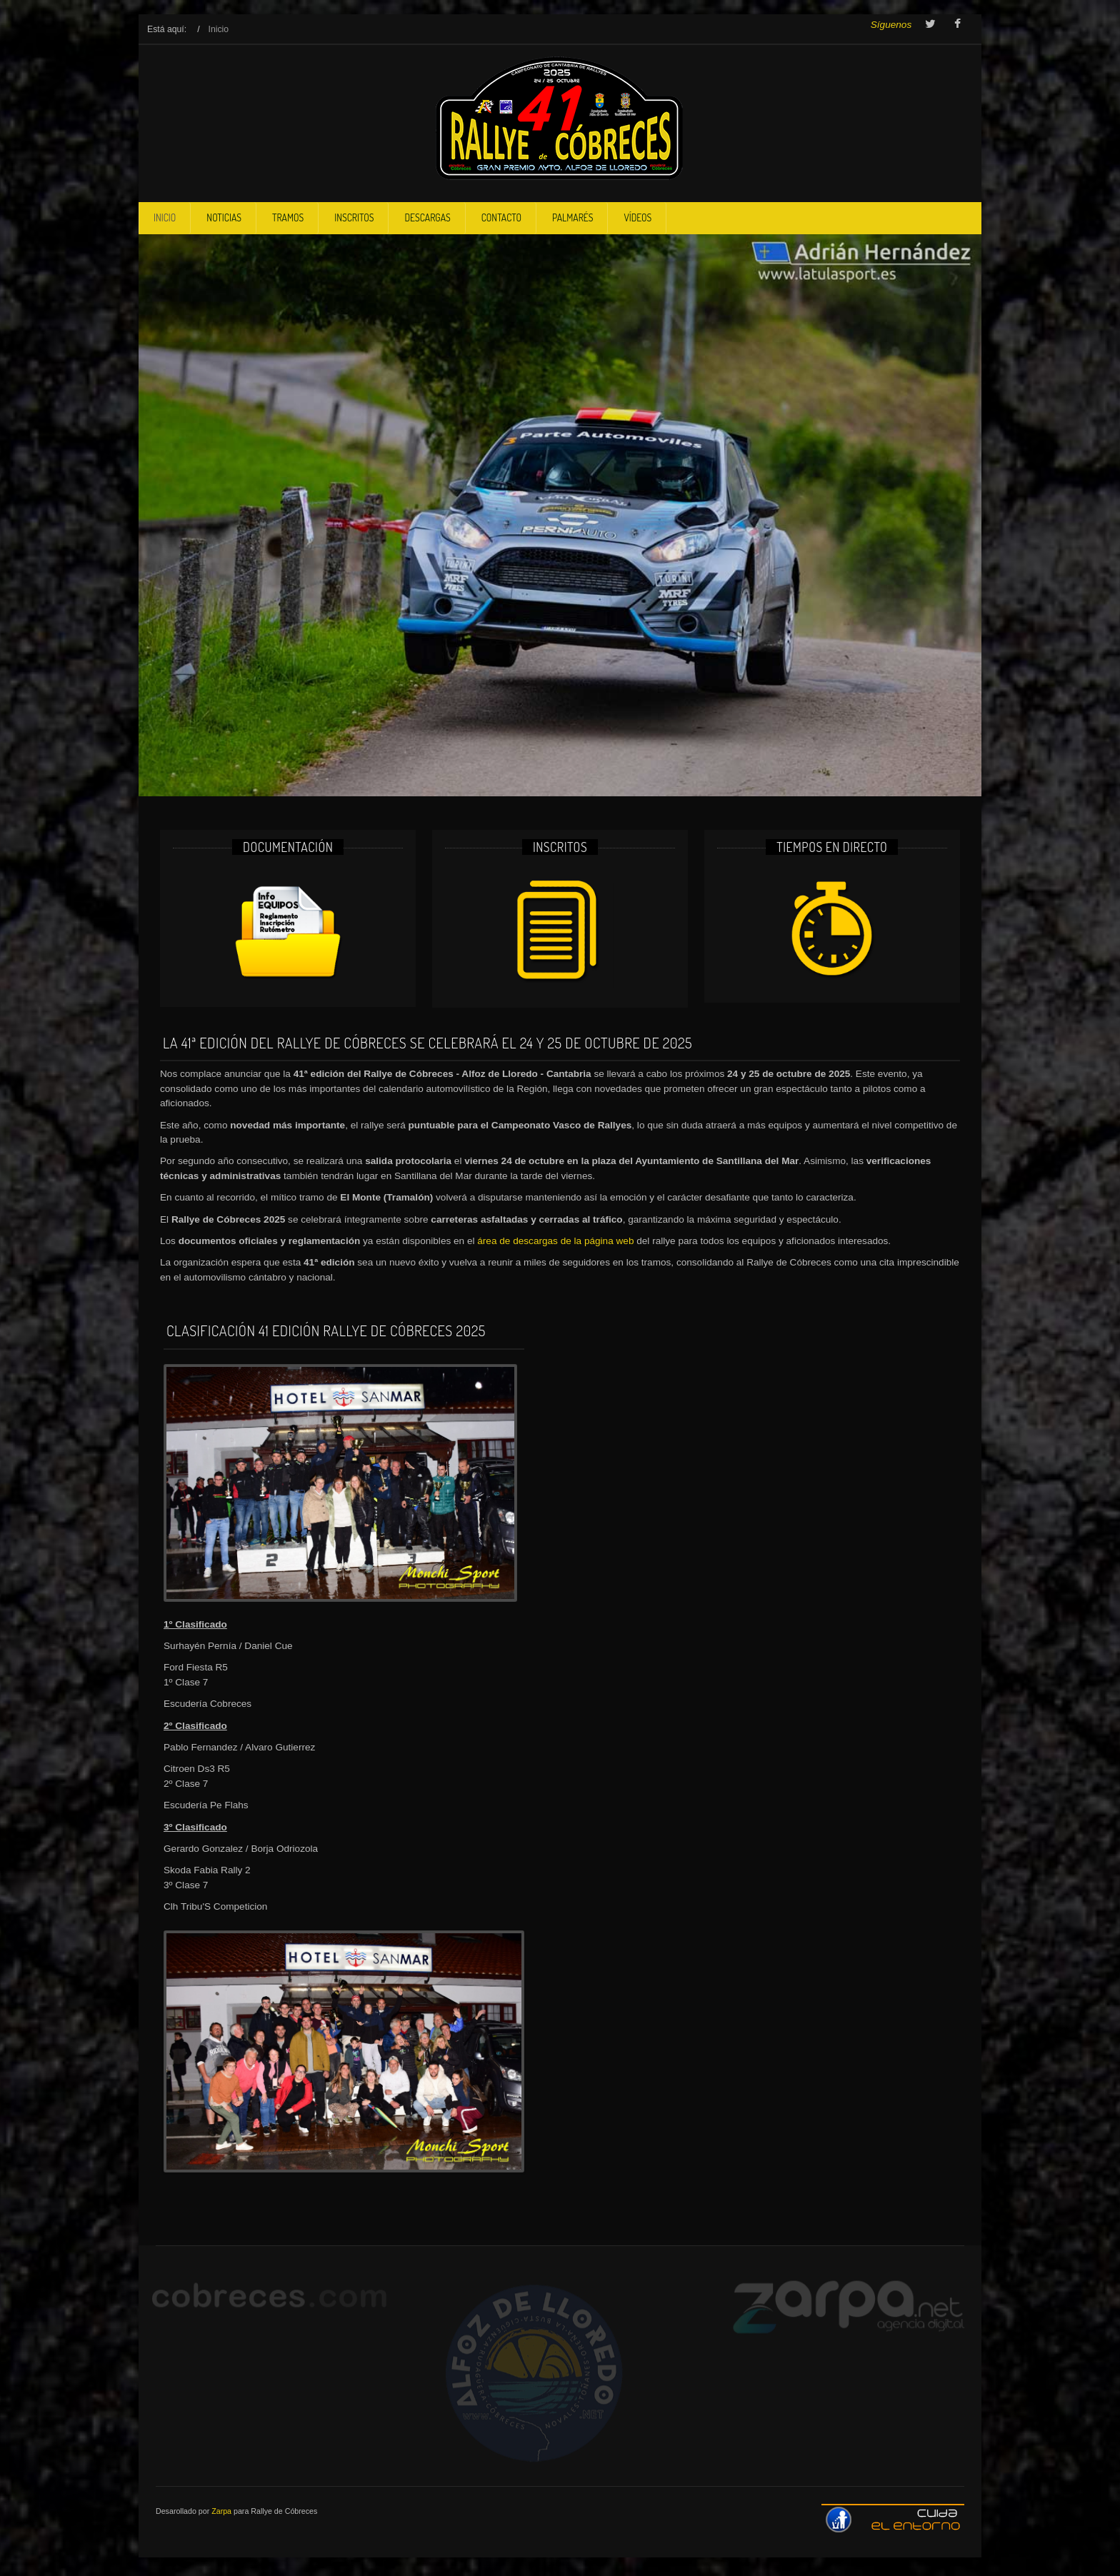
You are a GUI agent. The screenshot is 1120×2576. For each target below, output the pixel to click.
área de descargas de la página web (555, 1241)
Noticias (223, 217)
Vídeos (637, 217)
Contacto (501, 217)
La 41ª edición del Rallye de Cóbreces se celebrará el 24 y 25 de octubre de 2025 (427, 1042)
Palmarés (572, 217)
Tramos (288, 217)
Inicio (165, 217)
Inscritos (354, 217)
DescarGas (427, 217)
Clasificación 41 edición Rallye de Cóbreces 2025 (326, 1330)
